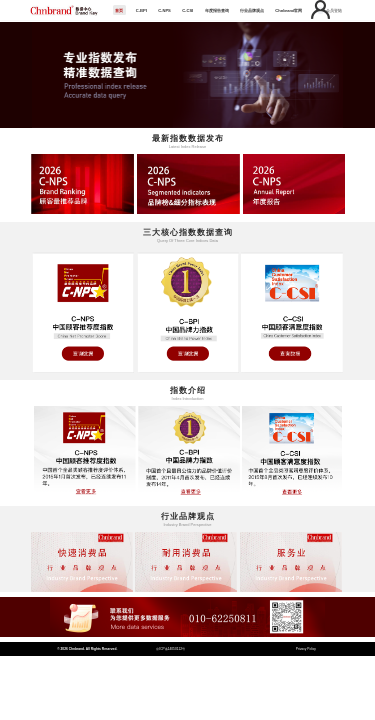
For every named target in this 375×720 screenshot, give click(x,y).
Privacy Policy (306, 649)
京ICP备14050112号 (170, 649)
